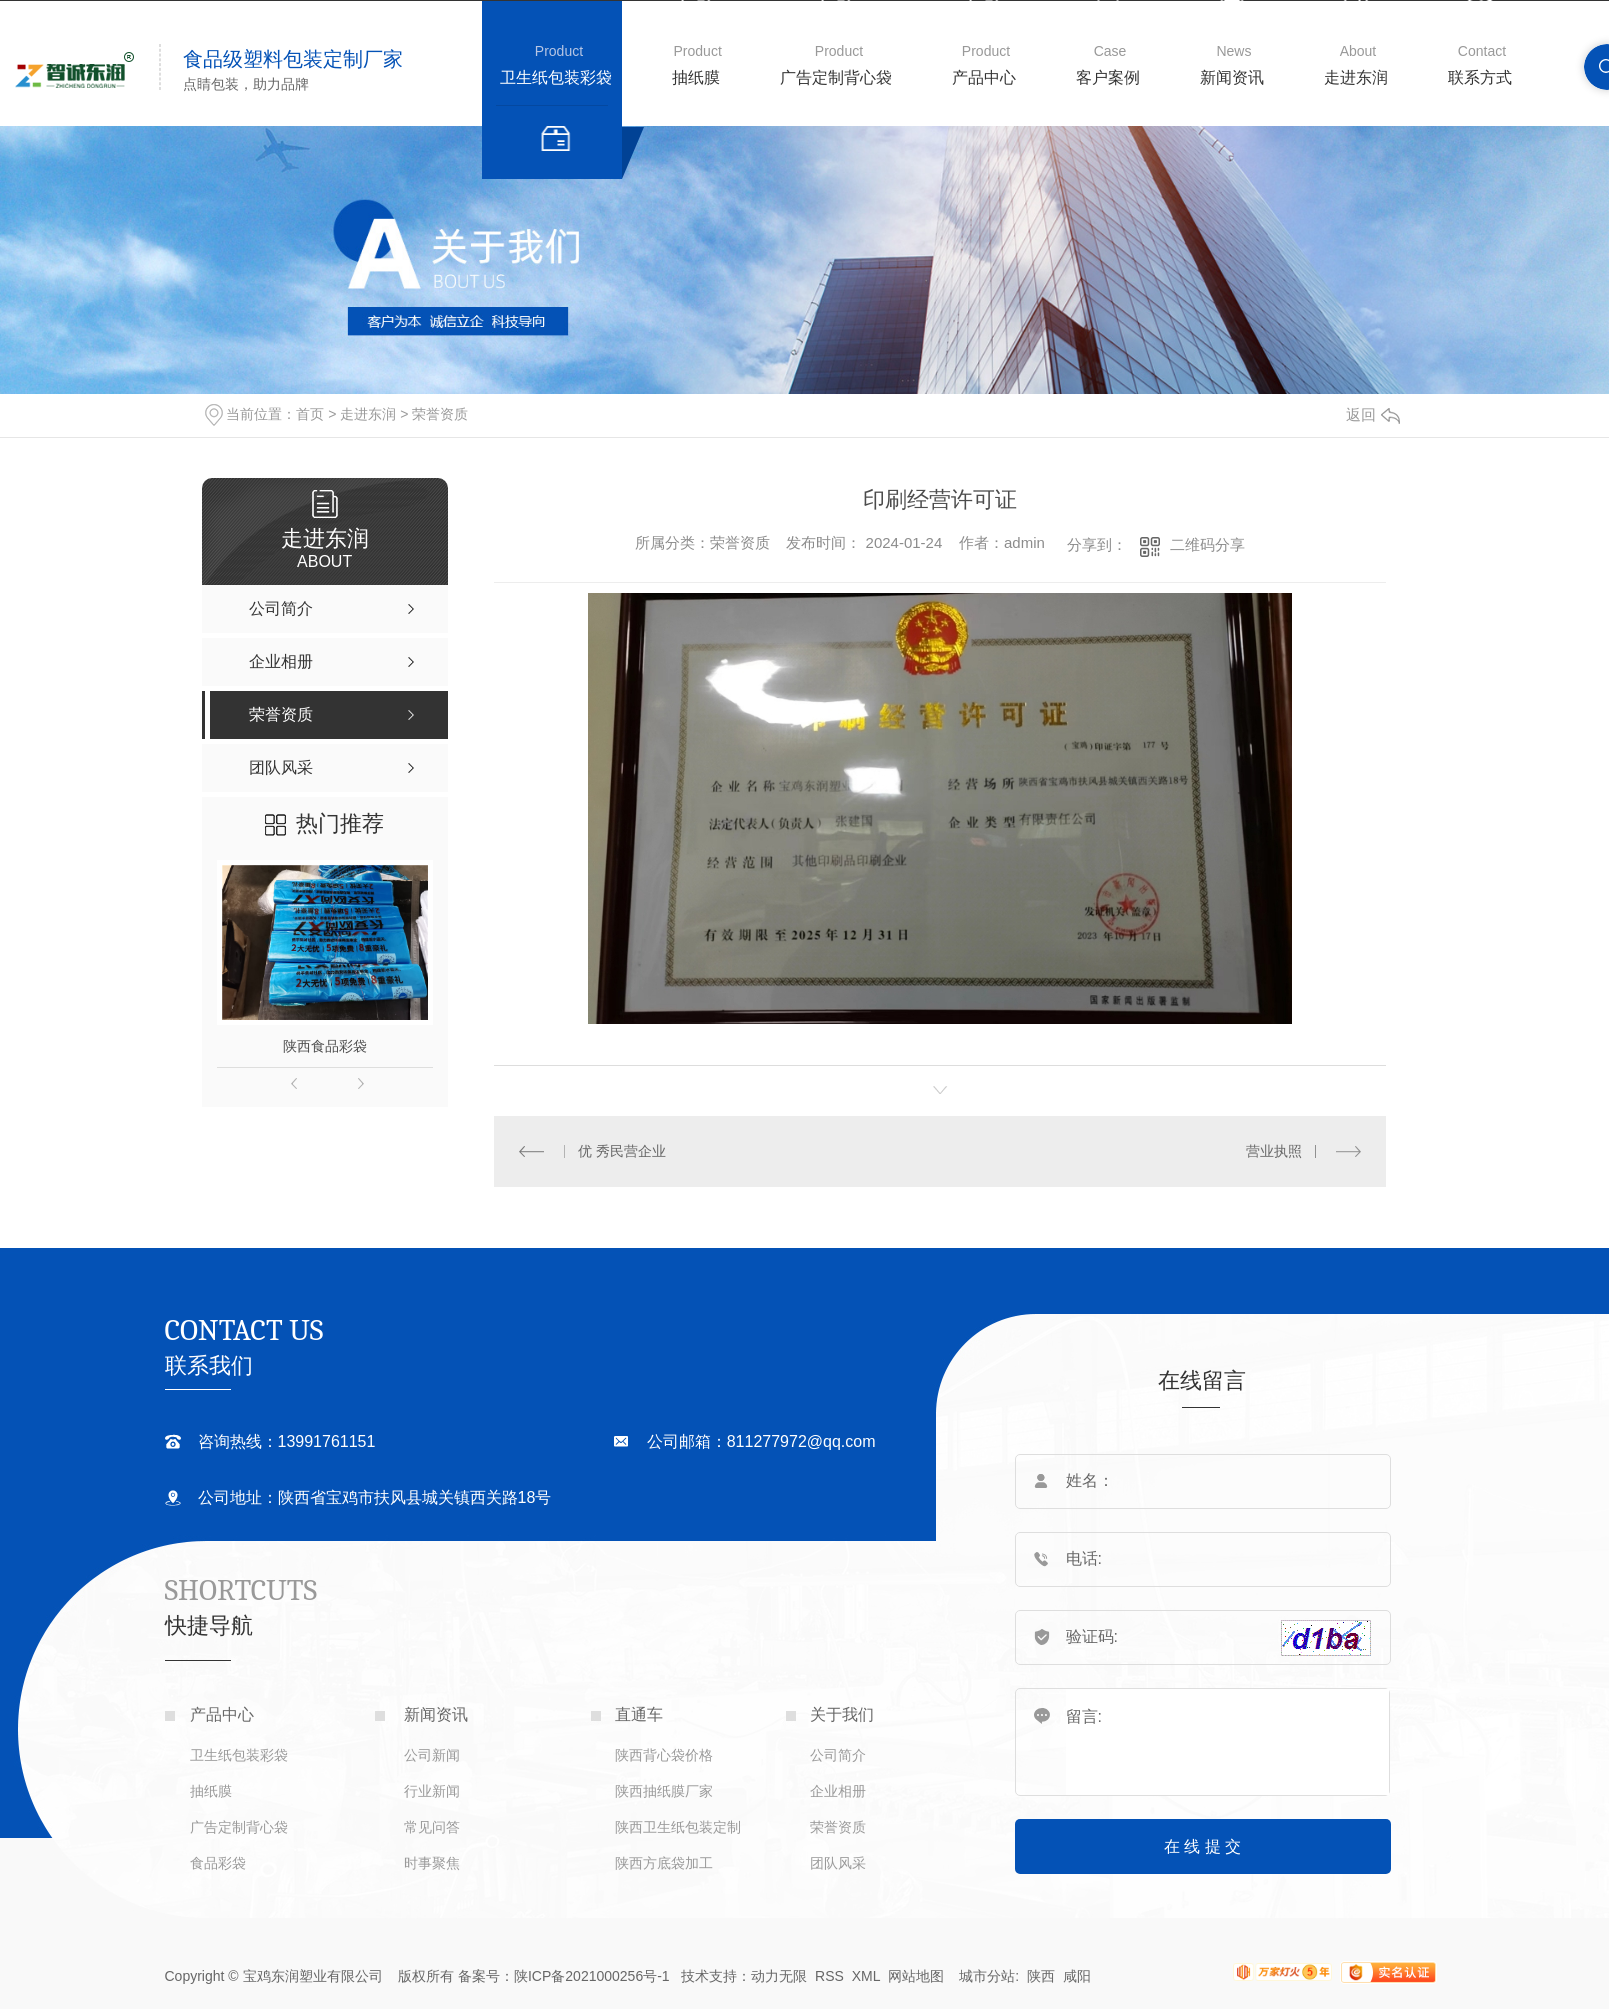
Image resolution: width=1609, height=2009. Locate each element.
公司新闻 (432, 1755)
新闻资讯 (1232, 77)
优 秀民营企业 (622, 1151)
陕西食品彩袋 (325, 1046)
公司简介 (838, 1755)
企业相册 (838, 1791)
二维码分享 (1207, 544)
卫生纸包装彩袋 (556, 77)
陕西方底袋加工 (664, 1863)
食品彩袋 (218, 1863)
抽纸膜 (696, 77)
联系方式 (1480, 77)
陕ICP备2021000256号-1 (592, 1976)
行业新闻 (432, 1791)
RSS (829, 1976)
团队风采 (838, 1863)
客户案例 (1108, 77)
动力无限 (779, 1976)
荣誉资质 (440, 414)
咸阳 (1077, 1976)
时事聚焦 (432, 1863)
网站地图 (916, 1976)
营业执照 (1274, 1151)
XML (868, 1976)
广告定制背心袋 (836, 77)
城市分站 (987, 1976)
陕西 (1041, 1976)
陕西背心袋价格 (664, 1755)
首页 (310, 414)
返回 (1373, 414)
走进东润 (1356, 77)
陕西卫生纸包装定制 (678, 1827)
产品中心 (984, 77)
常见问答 (432, 1827)
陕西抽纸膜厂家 (664, 1791)
